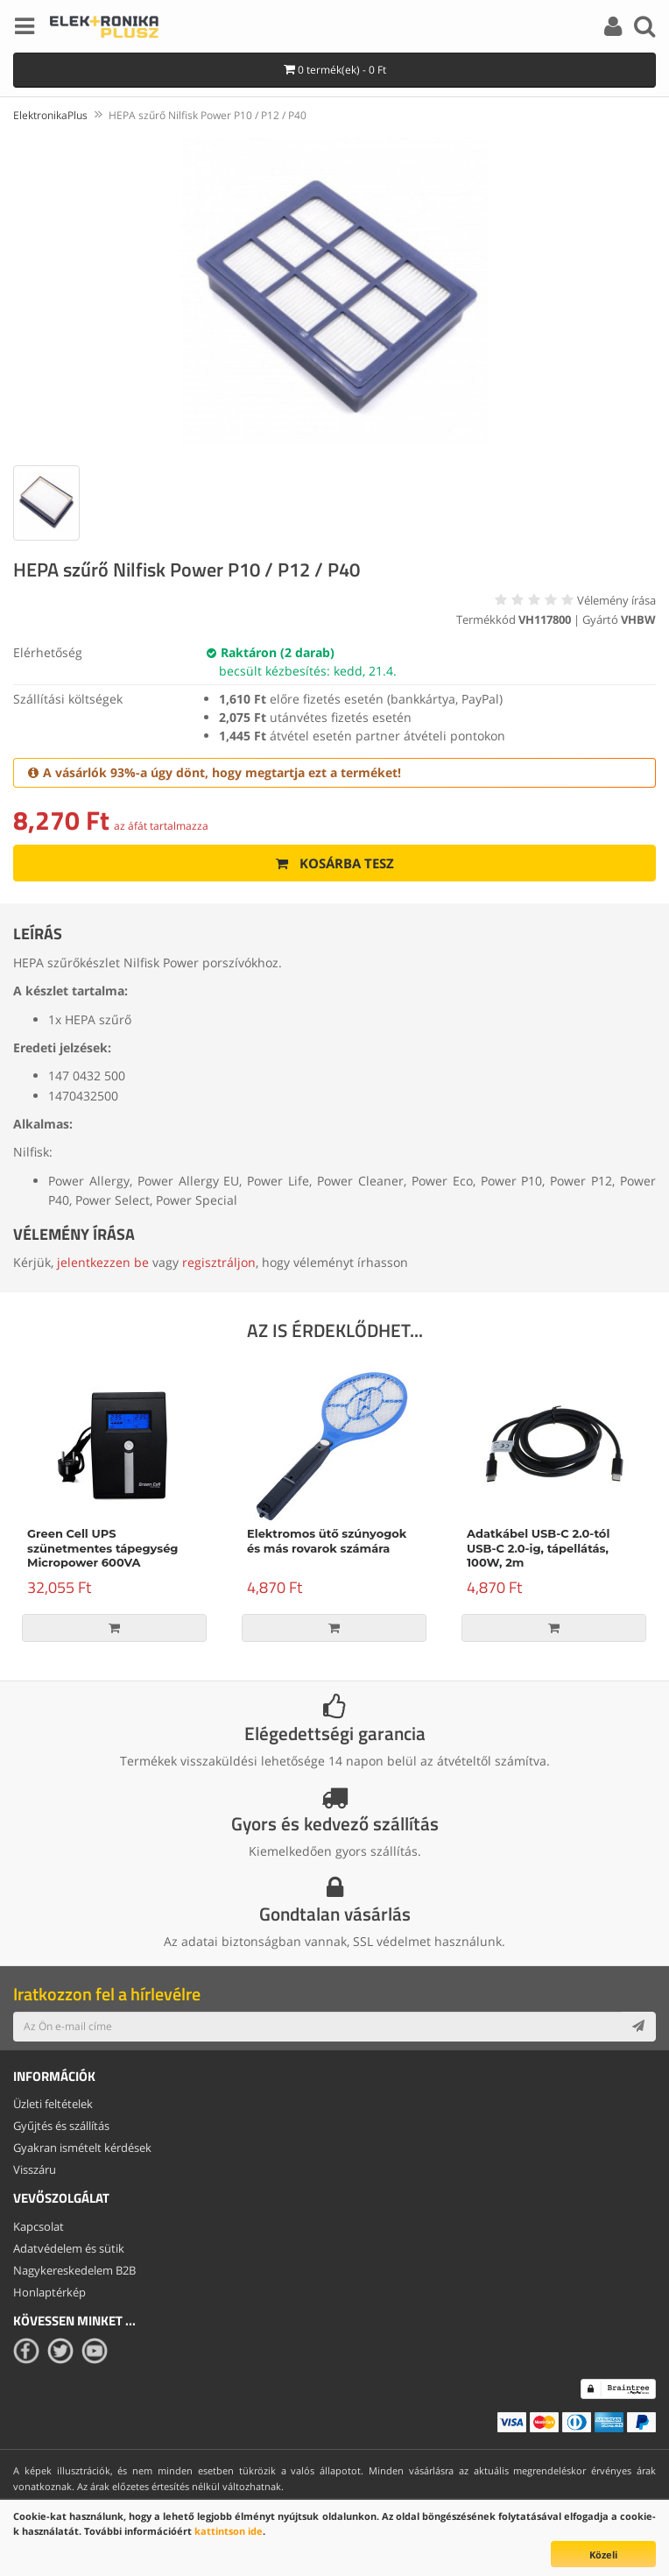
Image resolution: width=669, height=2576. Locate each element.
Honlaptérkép (49, 2292)
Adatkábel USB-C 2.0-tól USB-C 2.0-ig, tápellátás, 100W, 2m (538, 1548)
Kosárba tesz (335, 863)
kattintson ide (228, 2530)
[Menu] (24, 29)
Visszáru (34, 2169)
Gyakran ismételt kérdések (82, 2147)
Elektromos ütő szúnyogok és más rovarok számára (326, 1540)
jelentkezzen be (103, 1262)
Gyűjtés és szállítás (61, 2126)
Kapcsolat (38, 2226)
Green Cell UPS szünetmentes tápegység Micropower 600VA (102, 1548)
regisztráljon (219, 1262)
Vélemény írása (616, 600)
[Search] (644, 29)
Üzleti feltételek (53, 2104)
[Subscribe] (638, 2027)
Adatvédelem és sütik (68, 2248)
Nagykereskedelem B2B (74, 2270)
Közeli (603, 2554)
